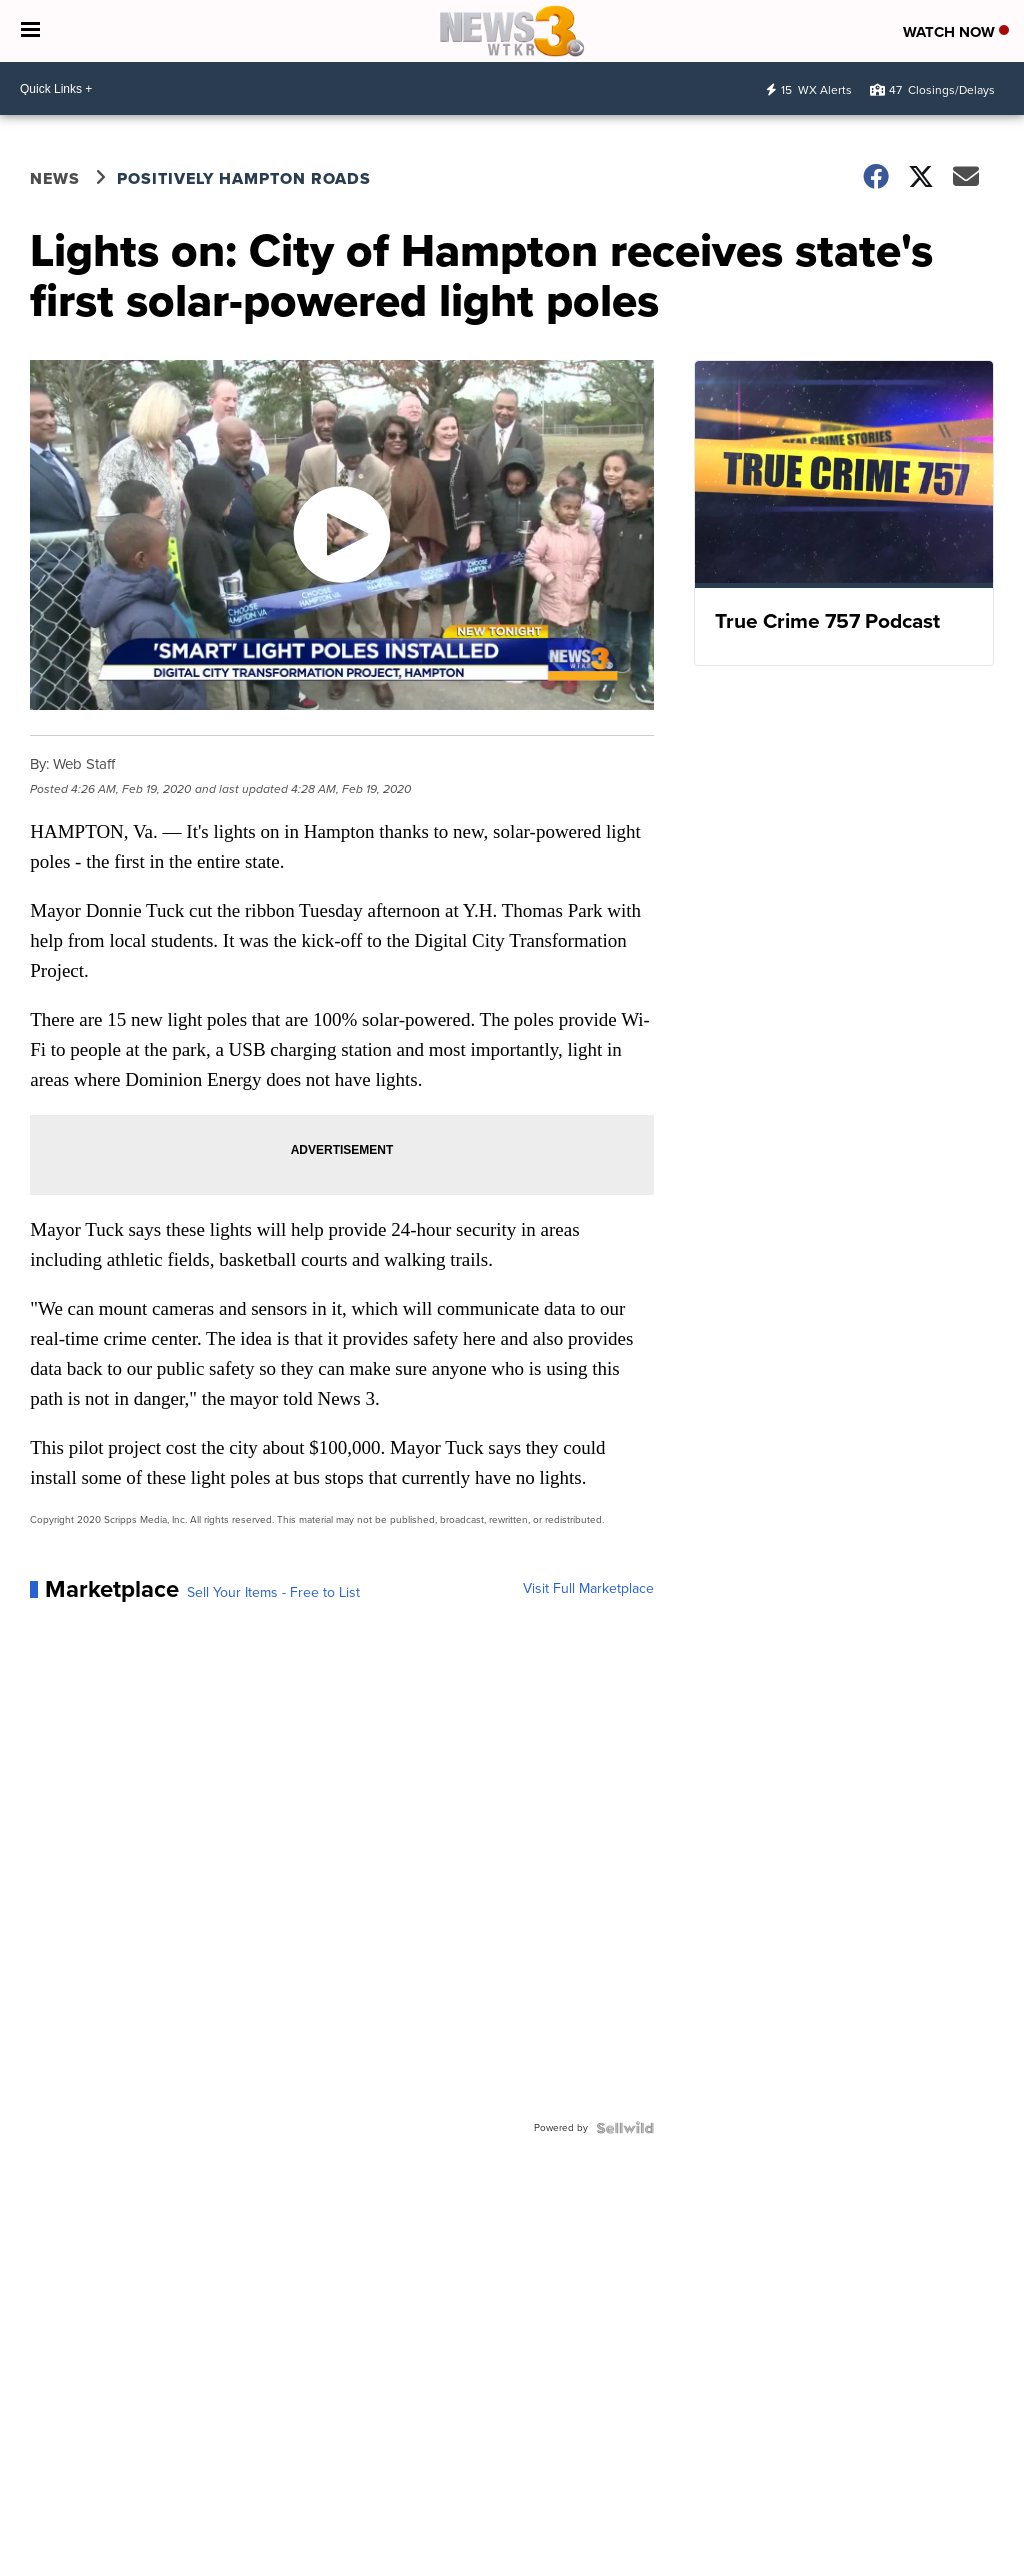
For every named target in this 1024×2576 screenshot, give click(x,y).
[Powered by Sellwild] (625, 2128)
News (55, 178)
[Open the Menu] (30, 31)
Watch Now (956, 32)
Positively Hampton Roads (244, 178)
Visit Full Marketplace (588, 1589)
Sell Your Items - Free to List (273, 1593)
